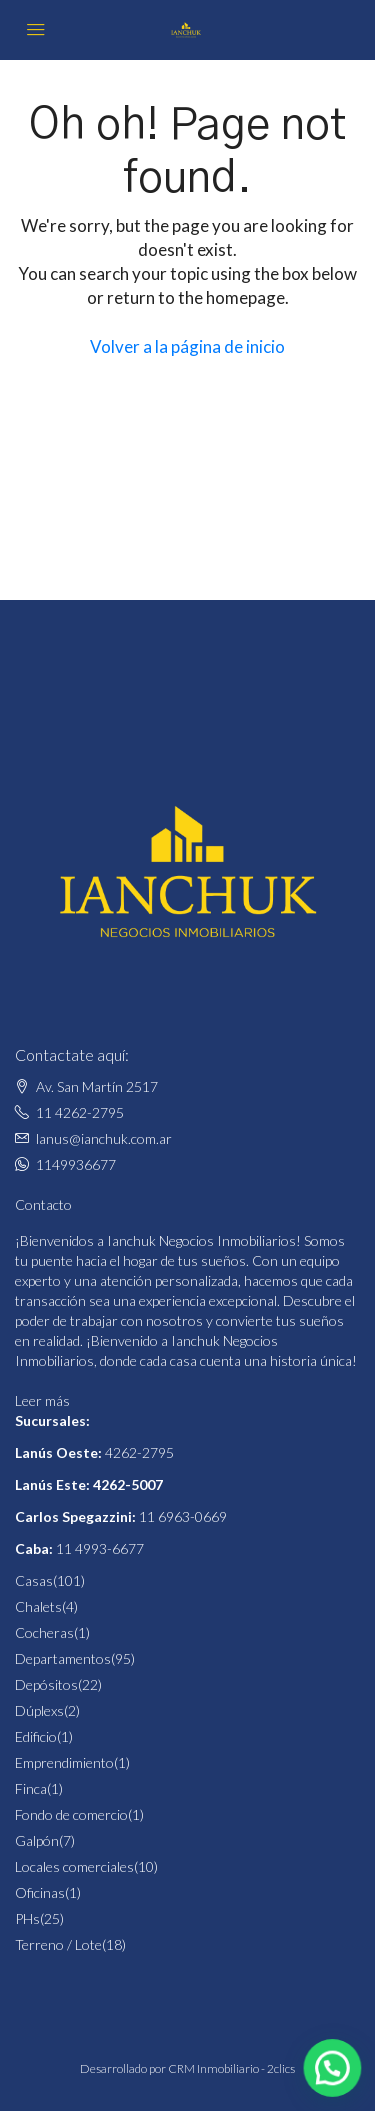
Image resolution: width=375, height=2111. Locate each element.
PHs (27, 1918)
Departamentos (63, 1658)
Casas (34, 1580)
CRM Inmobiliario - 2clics (231, 2068)
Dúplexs (39, 1710)
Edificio (36, 1736)
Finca (31, 1788)
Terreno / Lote (58, 1944)
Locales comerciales (74, 1866)
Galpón (37, 1840)
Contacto (43, 1204)
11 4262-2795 (80, 1112)
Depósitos (46, 1684)
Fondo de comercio (71, 1814)
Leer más (42, 1400)
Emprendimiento (64, 1762)
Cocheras (44, 1632)
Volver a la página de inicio (187, 346)
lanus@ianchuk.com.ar (104, 1138)
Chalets (38, 1606)
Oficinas (40, 1892)
